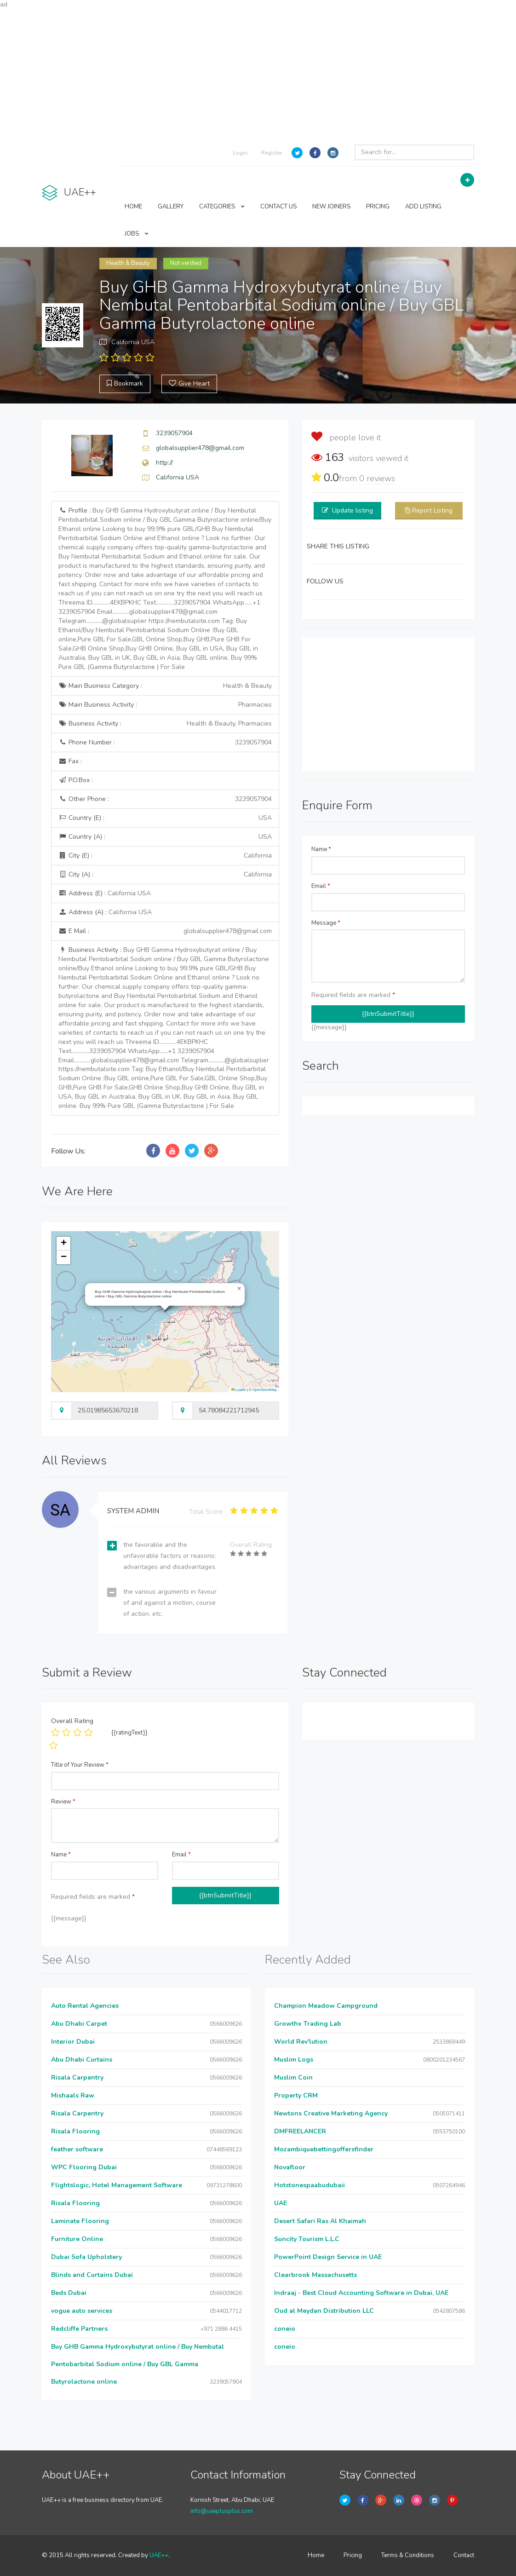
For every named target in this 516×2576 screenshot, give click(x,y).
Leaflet (238, 1390)
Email (320, 886)
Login (240, 152)
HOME (133, 206)
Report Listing (432, 510)
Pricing (353, 2555)
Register (271, 152)
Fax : (70, 761)
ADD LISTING (423, 206)
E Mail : (165, 931)
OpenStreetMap (264, 1390)
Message (325, 923)
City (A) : (165, 874)
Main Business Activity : (165, 704)
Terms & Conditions (407, 2555)
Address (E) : (104, 893)
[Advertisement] (258, 73)
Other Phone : (165, 799)
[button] (239, 1288)
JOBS (137, 234)
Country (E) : (165, 818)
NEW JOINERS (331, 206)
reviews (377, 478)
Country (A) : (165, 836)
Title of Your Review (80, 1765)
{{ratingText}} (129, 1733)
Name (321, 849)
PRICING (378, 206)
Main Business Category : (165, 686)
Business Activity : (165, 723)
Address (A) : (105, 912)
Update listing (352, 510)
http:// (164, 462)
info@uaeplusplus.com (221, 2511)
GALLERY (170, 206)
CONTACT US (278, 206)
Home (316, 2555)
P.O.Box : (75, 780)
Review (63, 1802)
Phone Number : (165, 742)
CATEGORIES (222, 206)
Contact (463, 2555)
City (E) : (165, 855)
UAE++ (158, 2555)
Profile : (164, 588)
